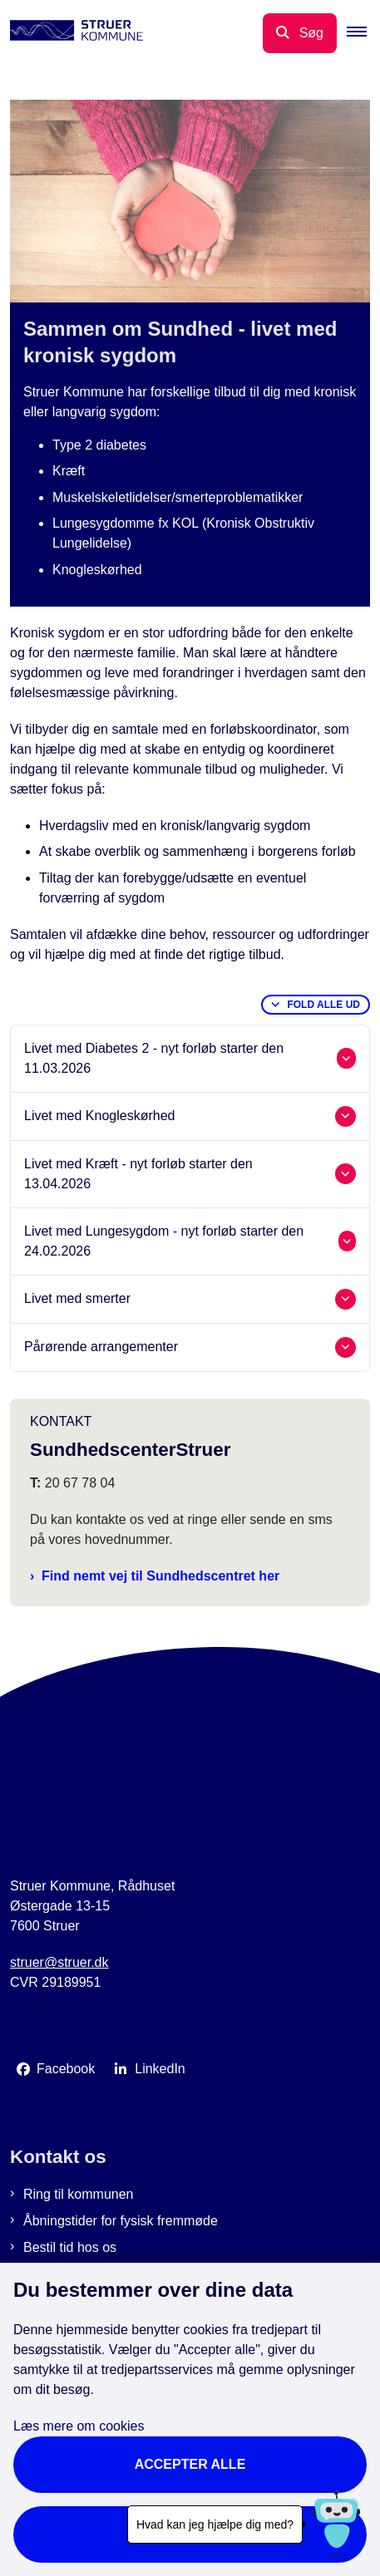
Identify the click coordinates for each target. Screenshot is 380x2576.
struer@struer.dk (59, 1962)
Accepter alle (190, 2464)
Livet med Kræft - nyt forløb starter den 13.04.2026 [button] (138, 1174)
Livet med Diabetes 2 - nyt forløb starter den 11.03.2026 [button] (154, 1058)
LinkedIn (160, 2069)
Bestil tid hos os (69, 2247)
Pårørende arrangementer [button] (101, 1347)
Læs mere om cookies (78, 2426)
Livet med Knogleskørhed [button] (99, 1116)
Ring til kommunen (78, 2194)
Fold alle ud (323, 1004)
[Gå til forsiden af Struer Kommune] (71, 33)
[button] (363, 33)
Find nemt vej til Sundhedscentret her (160, 1576)
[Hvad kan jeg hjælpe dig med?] (336, 2524)
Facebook (66, 2069)
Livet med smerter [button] (77, 1298)
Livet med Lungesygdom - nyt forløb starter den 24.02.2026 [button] (164, 1241)
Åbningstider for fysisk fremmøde (120, 2221)
